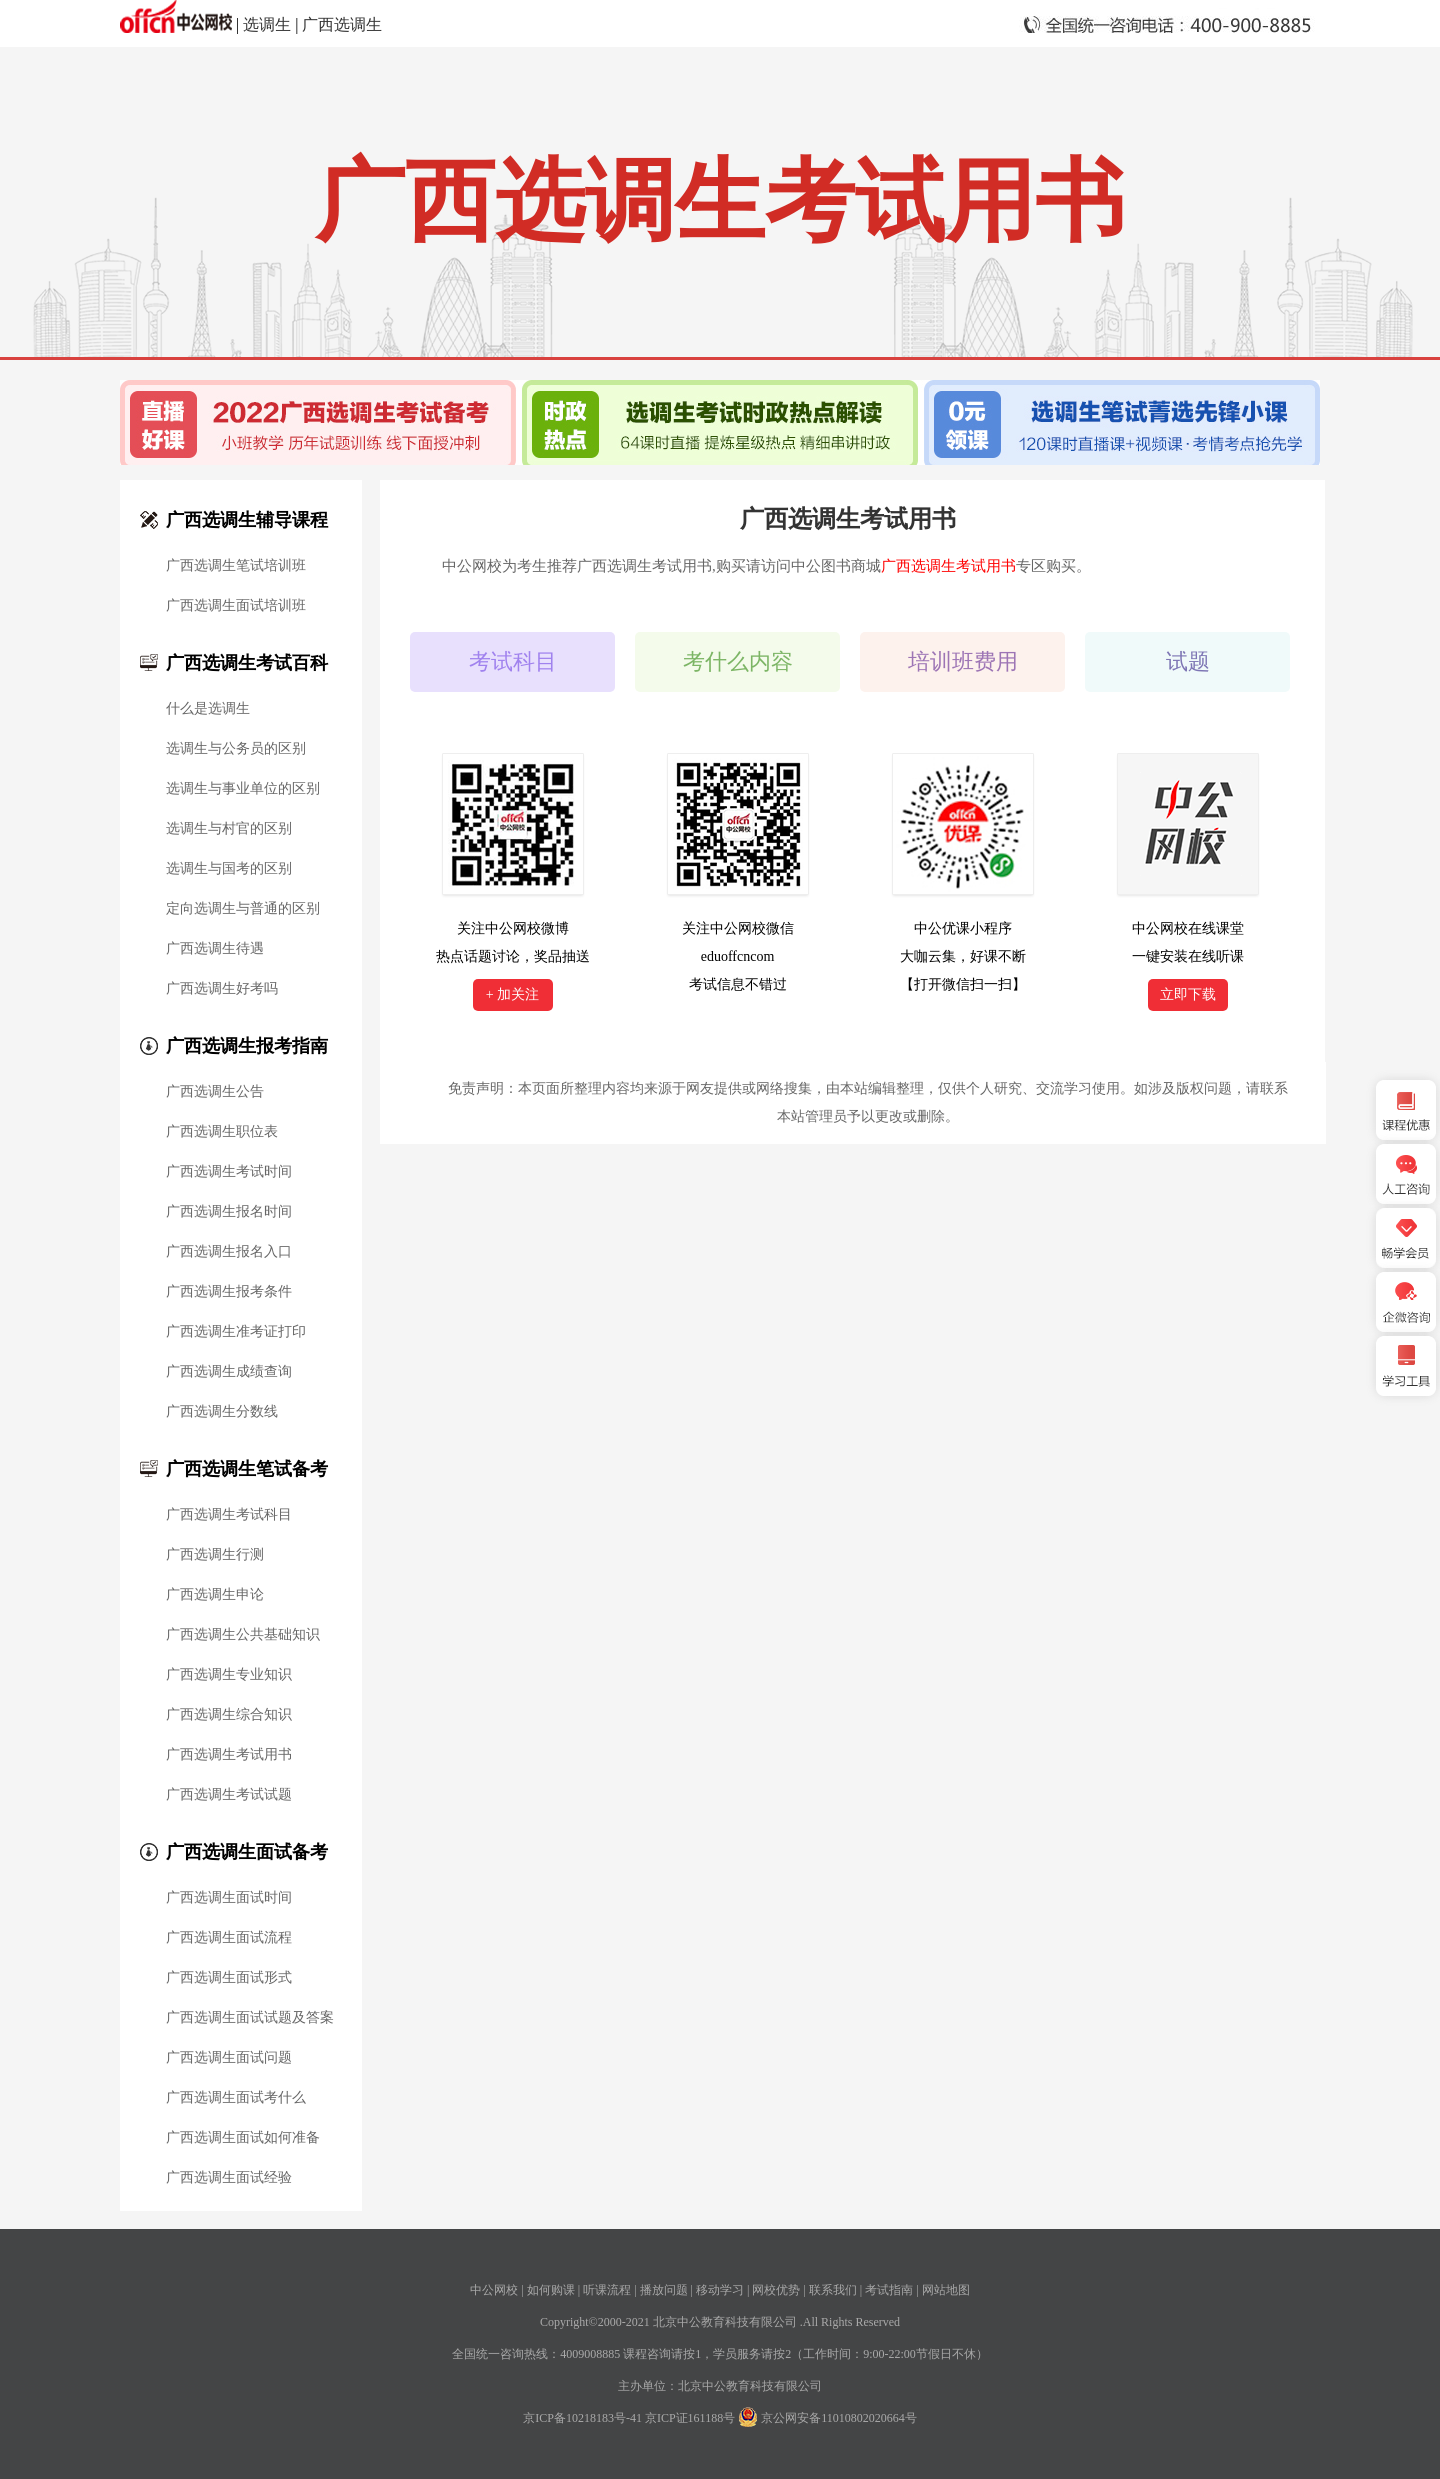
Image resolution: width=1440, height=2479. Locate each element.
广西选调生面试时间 (229, 1898)
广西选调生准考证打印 (236, 1332)
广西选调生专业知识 (229, 1675)
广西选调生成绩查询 (229, 1372)
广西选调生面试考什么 (236, 2098)
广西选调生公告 (215, 1092)
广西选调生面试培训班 (236, 606)
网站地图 (946, 2290)
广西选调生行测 (215, 1555)
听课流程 (607, 2290)
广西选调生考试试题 (229, 1795)
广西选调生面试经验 (229, 2178)
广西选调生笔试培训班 (236, 566)
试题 (1188, 661)
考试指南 (889, 2290)
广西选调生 (342, 24)
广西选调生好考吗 (222, 989)
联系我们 (833, 2290)
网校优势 (776, 2290)
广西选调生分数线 (222, 1412)
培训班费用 (963, 661)
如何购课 (551, 2290)
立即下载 (1188, 994)
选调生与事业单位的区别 (243, 789)
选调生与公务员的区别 (236, 749)
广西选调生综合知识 (229, 1715)
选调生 (267, 24)
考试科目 (513, 661)
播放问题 (664, 2290)
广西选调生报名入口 (229, 1252)
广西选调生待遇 (215, 949)
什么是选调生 (208, 709)
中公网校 (494, 2290)
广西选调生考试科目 (229, 1515)
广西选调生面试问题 (229, 2058)
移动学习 (720, 2290)
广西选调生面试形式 (229, 1978)
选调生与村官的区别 (229, 829)
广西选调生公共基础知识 (243, 1635)
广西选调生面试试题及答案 (250, 2018)
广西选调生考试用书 (229, 1755)
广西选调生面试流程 (229, 1938)
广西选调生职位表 (222, 1132)
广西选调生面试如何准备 (243, 2138)
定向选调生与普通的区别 (243, 909)
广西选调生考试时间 (229, 1172)
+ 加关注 (512, 994)
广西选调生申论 (215, 1595)
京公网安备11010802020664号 (839, 2418)
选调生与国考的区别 (229, 869)
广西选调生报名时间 (229, 1212)
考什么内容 (738, 661)
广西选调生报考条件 (229, 1292)
